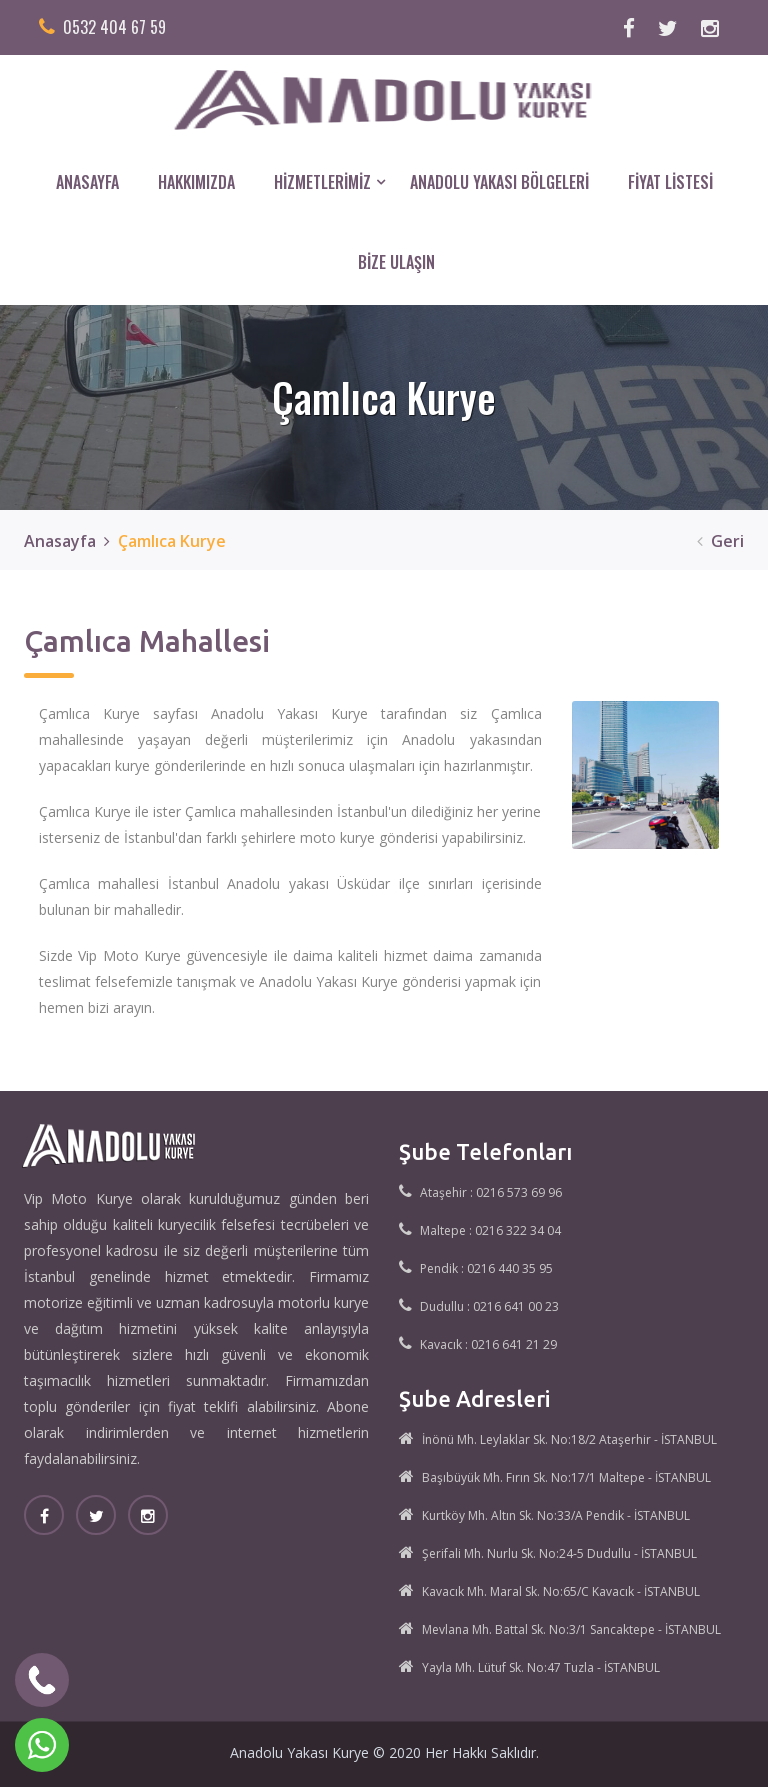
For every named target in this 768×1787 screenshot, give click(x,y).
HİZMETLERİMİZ (322, 182)
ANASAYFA (87, 182)
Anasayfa (60, 541)
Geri (716, 541)
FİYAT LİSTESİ (670, 182)
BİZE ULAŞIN (396, 262)
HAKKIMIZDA (196, 182)
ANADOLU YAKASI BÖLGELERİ (499, 182)
